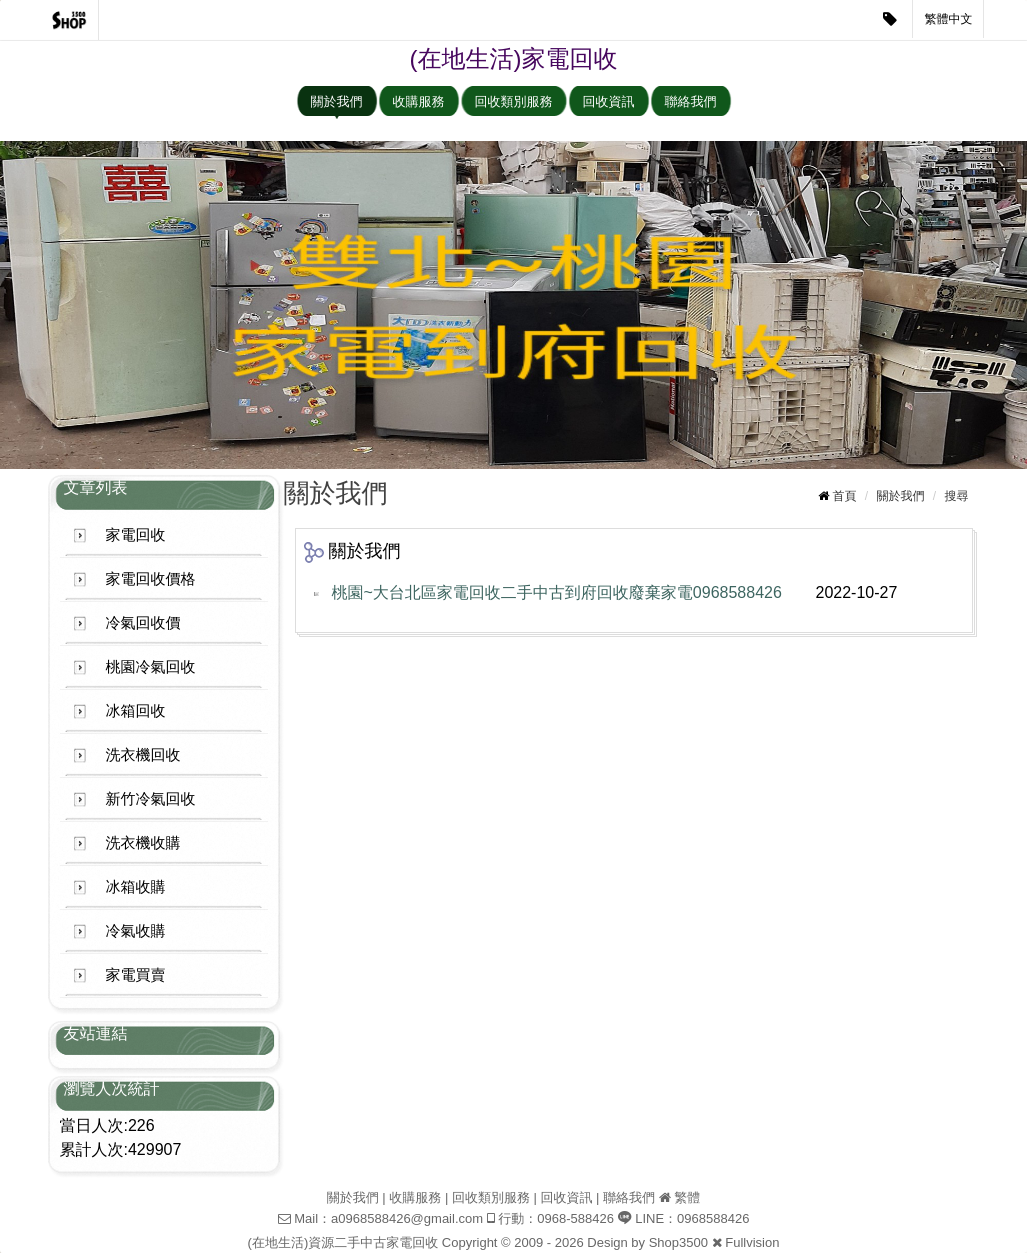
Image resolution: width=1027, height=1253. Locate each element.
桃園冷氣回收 (151, 666)
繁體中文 (949, 19)
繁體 (687, 1197)
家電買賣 (136, 974)
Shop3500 (678, 1242)
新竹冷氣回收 (151, 798)
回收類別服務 (514, 101)
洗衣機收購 (143, 842)
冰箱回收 (136, 710)
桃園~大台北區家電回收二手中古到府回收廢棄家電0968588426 (557, 592)
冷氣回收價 (143, 622)
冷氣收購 (136, 930)
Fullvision (752, 1242)
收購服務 (419, 101)
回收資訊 (609, 101)
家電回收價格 (151, 578)
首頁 (844, 496)
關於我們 (337, 101)
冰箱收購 (136, 886)
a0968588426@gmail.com (407, 1218)
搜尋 (957, 496)
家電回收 (136, 534)
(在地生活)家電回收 (514, 58)
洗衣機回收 (143, 754)
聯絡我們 (691, 101)
